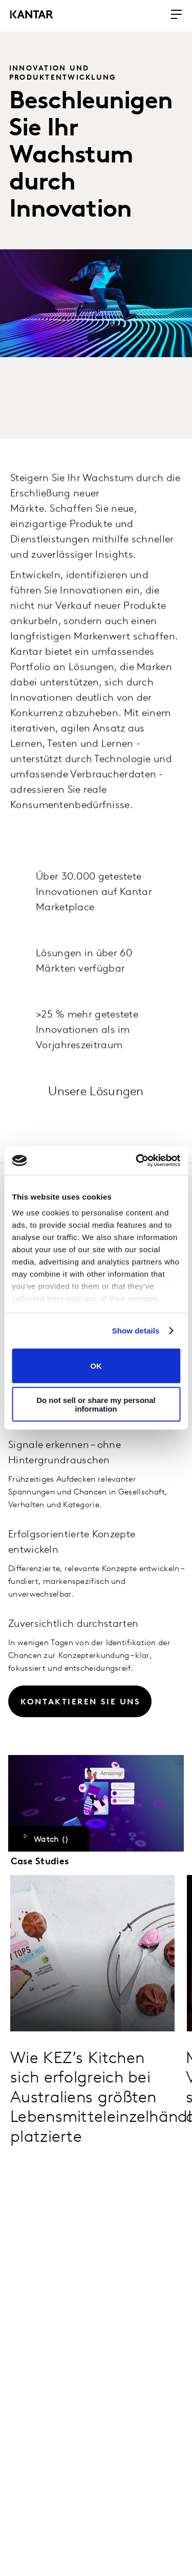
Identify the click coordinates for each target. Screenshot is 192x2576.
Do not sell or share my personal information (96, 1404)
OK (96, 1366)
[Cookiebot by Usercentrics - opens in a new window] (136, 1160)
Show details (136, 1330)
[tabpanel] (96, 1540)
